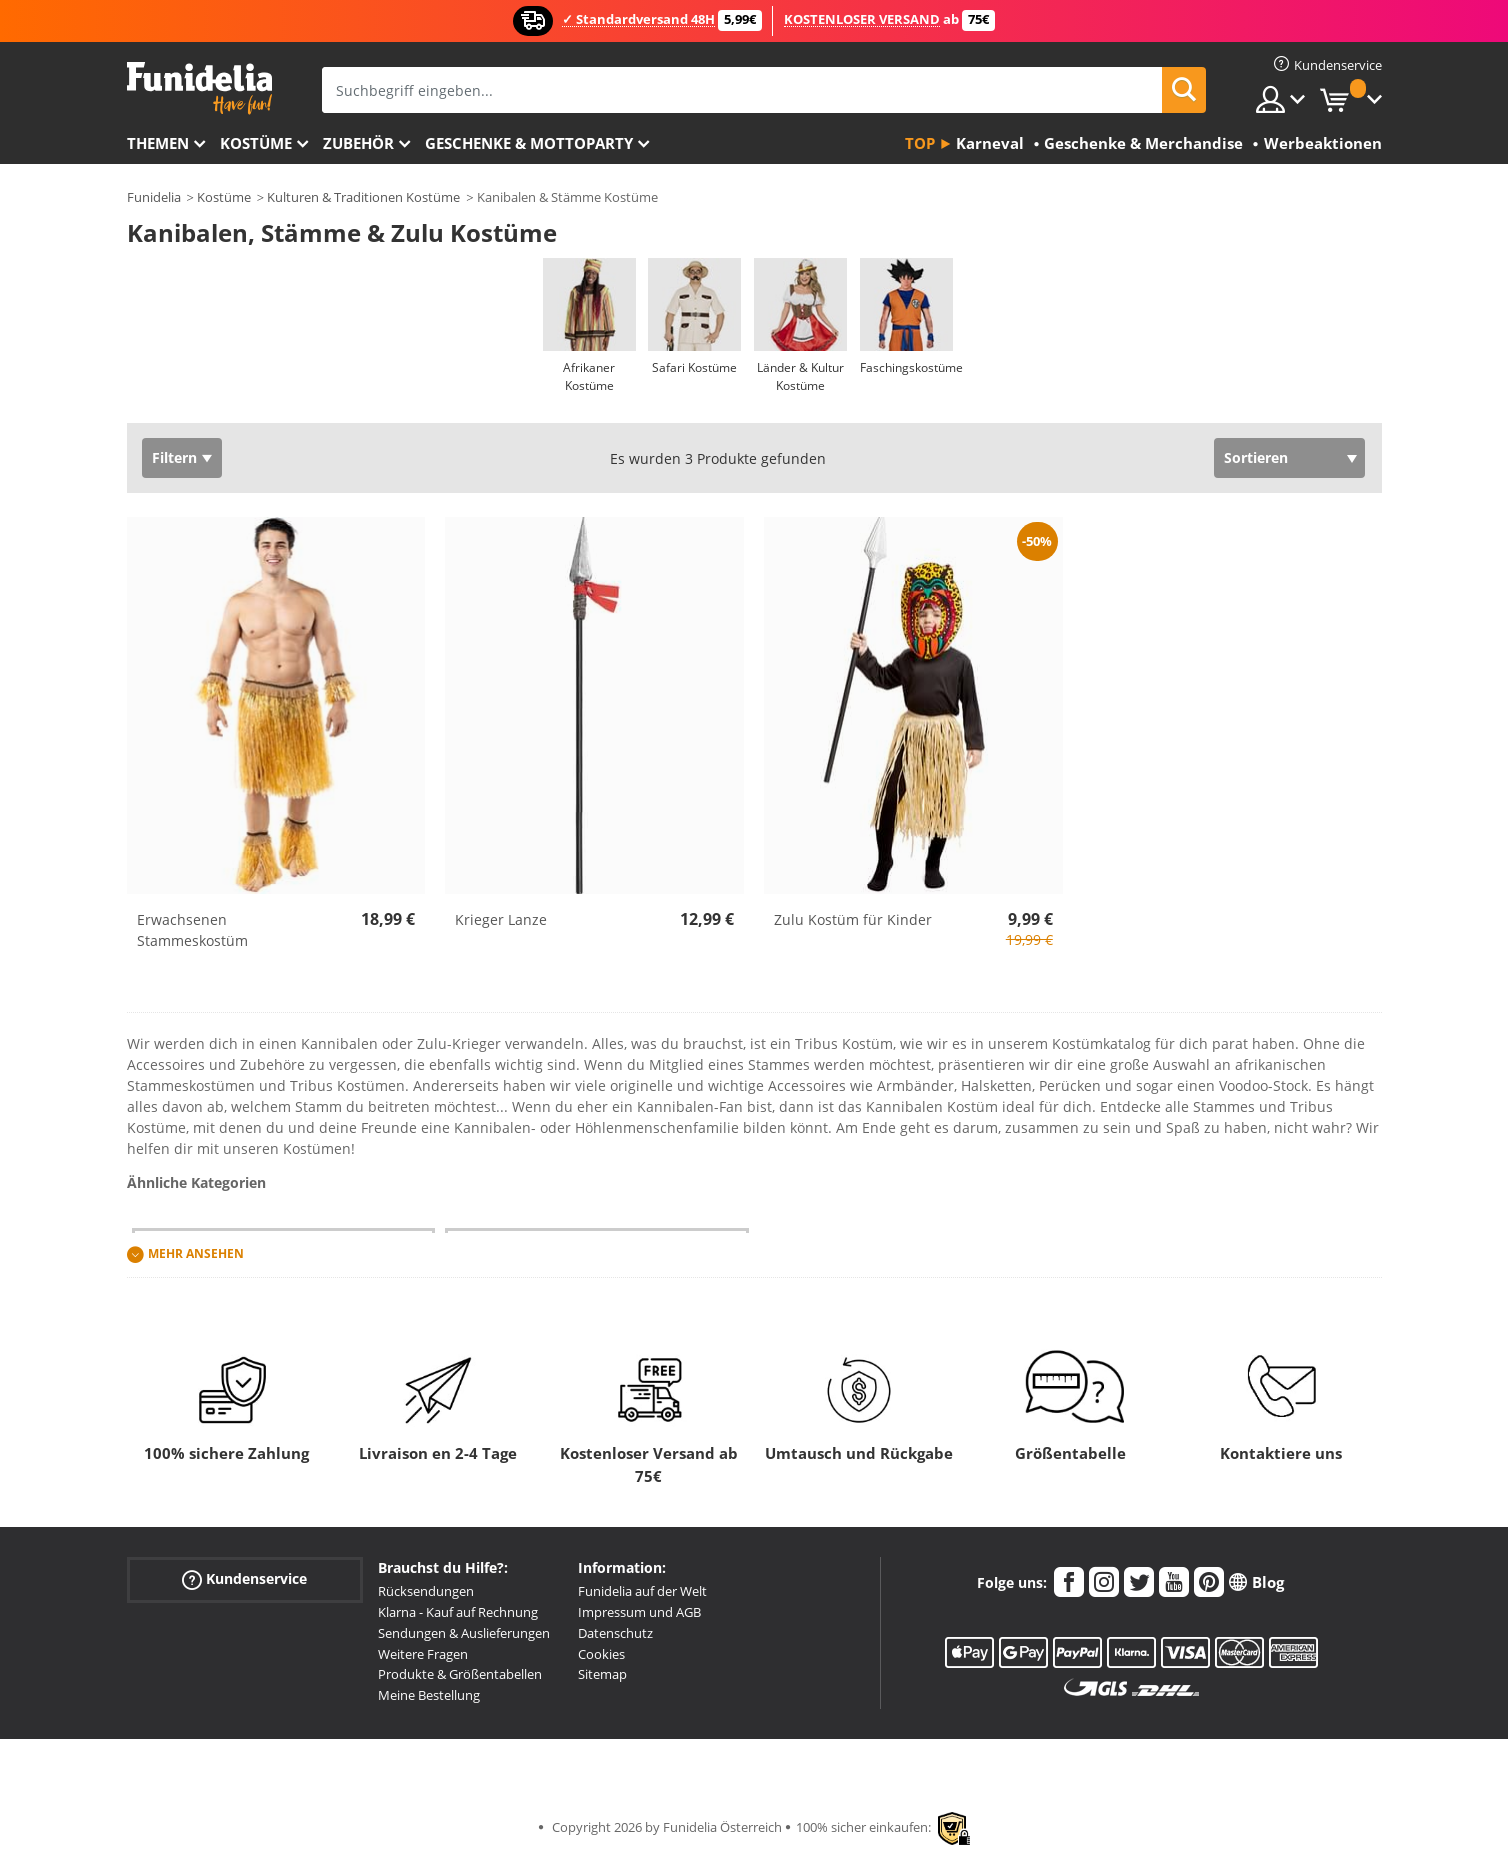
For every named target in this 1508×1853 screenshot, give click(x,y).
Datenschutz (615, 1633)
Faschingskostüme (911, 367)
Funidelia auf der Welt (642, 1591)
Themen (158, 143)
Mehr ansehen (196, 1254)
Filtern (174, 457)
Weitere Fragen (423, 1654)
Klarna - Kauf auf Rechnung (458, 1612)
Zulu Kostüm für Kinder (853, 919)
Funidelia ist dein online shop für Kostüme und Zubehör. (199, 88)
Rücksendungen (426, 1591)
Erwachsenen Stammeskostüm (192, 930)
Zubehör (358, 143)
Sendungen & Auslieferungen (464, 1633)
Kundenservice (244, 1579)
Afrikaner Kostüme (589, 376)
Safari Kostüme (694, 367)
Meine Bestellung (429, 1695)
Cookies (601, 1654)
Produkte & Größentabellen (460, 1674)
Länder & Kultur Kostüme (800, 376)
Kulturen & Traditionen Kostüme (363, 197)
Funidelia (154, 197)
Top (920, 143)
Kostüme (256, 143)
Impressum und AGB (639, 1612)
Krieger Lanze (501, 919)
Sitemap (602, 1674)
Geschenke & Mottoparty (529, 143)
